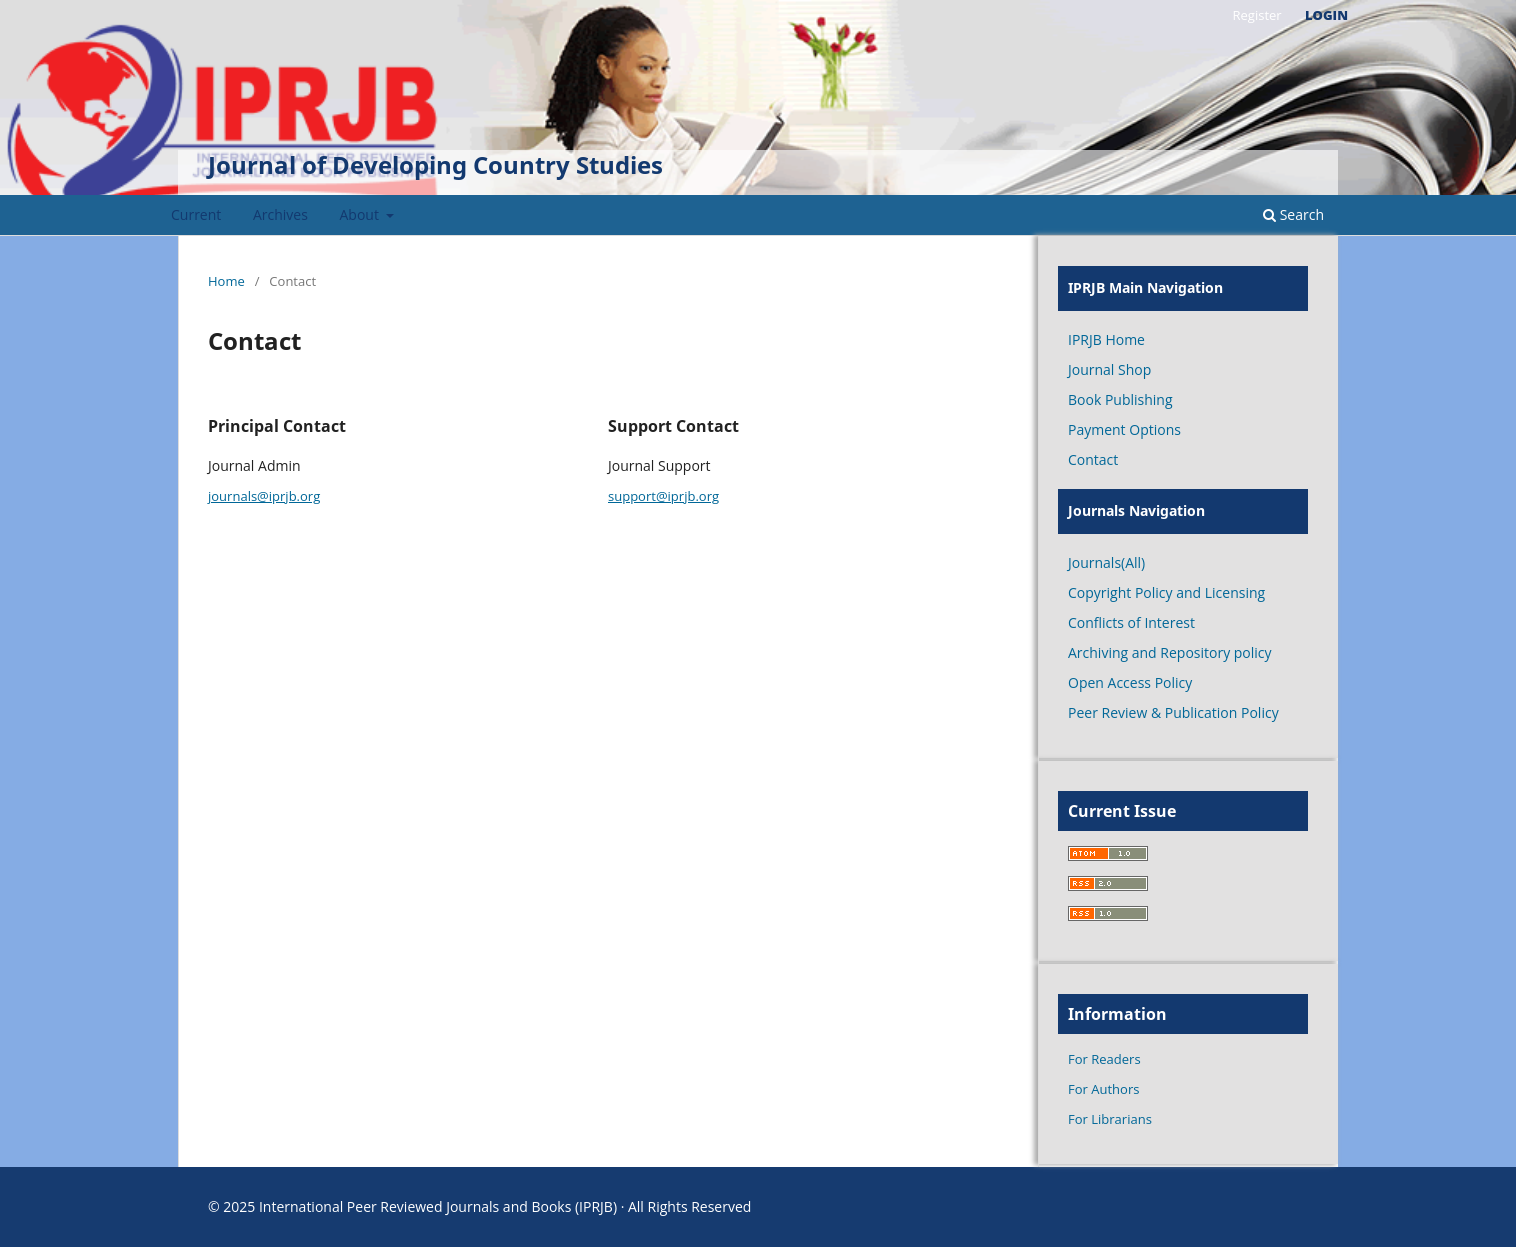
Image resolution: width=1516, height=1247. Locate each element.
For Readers (1104, 1059)
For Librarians (1110, 1119)
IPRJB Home (1106, 339)
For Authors (1103, 1089)
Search (1293, 214)
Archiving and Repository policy (1170, 652)
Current (196, 214)
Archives (280, 214)
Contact (1093, 459)
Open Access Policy (1130, 682)
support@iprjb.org (663, 496)
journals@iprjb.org (264, 496)
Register (1256, 15)
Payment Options (1124, 429)
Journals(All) (1106, 562)
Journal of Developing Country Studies (435, 164)
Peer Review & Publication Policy (1173, 712)
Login (1326, 15)
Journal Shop (1109, 369)
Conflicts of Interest (1131, 622)
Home (226, 281)
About (361, 214)
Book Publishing (1120, 399)
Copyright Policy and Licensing (1166, 592)
